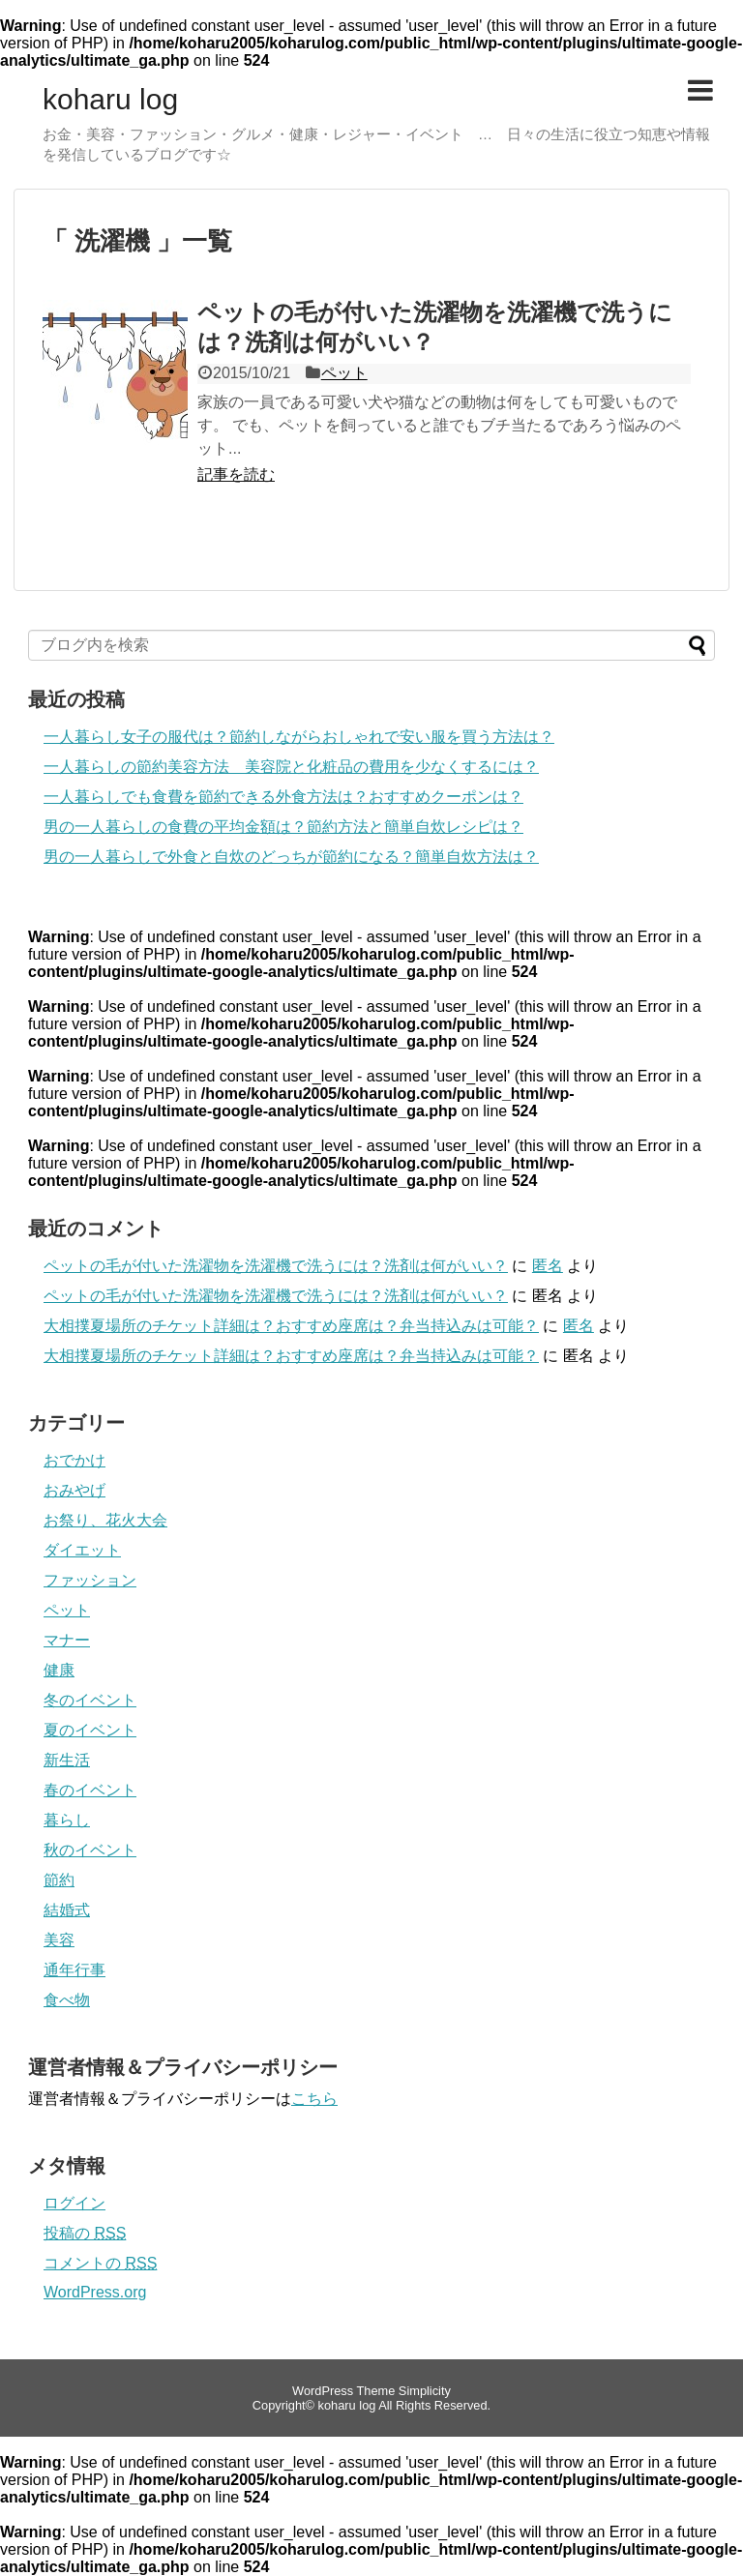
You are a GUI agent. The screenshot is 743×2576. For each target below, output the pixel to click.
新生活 (67, 1760)
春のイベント (90, 1790)
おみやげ (74, 1490)
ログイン (74, 2203)
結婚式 (67, 1910)
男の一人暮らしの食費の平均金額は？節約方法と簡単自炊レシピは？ (283, 826)
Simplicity (425, 2391)
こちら (314, 2098)
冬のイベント (90, 1700)
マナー (67, 1640)
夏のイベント (90, 1730)
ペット (344, 373)
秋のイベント (90, 1850)
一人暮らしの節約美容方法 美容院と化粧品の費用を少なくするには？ (291, 766)
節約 (59, 1880)
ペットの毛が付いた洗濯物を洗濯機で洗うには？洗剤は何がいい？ (276, 1266)
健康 (59, 1670)
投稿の (85, 2233)
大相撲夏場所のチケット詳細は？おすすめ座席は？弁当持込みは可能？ (291, 1326)
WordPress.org (95, 2292)
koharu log (110, 99)
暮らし (67, 1820)
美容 (59, 1940)
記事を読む (236, 474)
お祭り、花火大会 (105, 1520)
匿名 (547, 1266)
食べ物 (67, 2000)
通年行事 (74, 1970)
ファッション (90, 1580)
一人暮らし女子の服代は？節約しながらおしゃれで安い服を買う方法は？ (299, 736)
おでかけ (74, 1460)
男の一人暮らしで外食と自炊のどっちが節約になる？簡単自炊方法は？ (291, 856)
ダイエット (82, 1550)
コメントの (100, 2263)
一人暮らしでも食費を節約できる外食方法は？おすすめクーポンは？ (283, 796)
